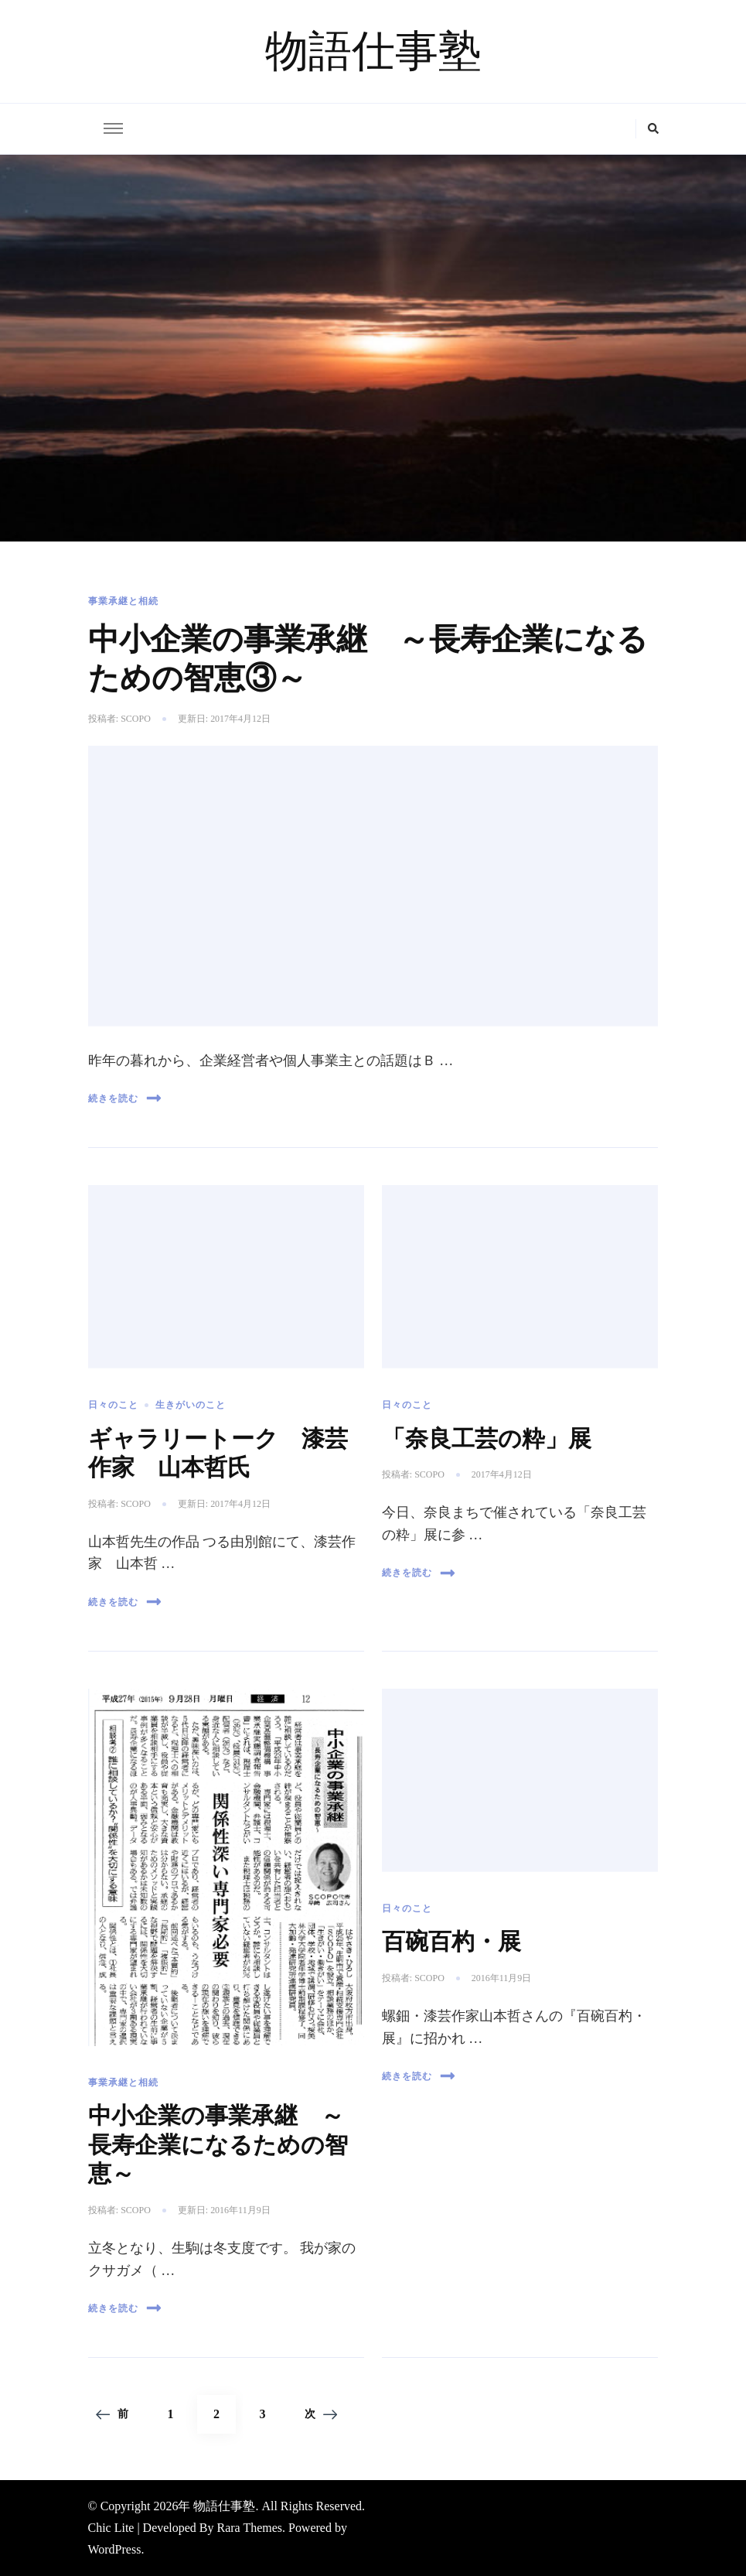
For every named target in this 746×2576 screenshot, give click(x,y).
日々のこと (113, 1404)
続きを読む (125, 1098)
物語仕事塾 (373, 51)
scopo (136, 718)
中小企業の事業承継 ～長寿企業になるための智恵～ (218, 2144)
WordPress (114, 2549)
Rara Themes (249, 2527)
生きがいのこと (190, 1404)
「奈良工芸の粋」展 (486, 1438)
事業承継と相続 (123, 601)
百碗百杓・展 (451, 1941)
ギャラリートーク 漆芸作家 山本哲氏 (218, 1452)
